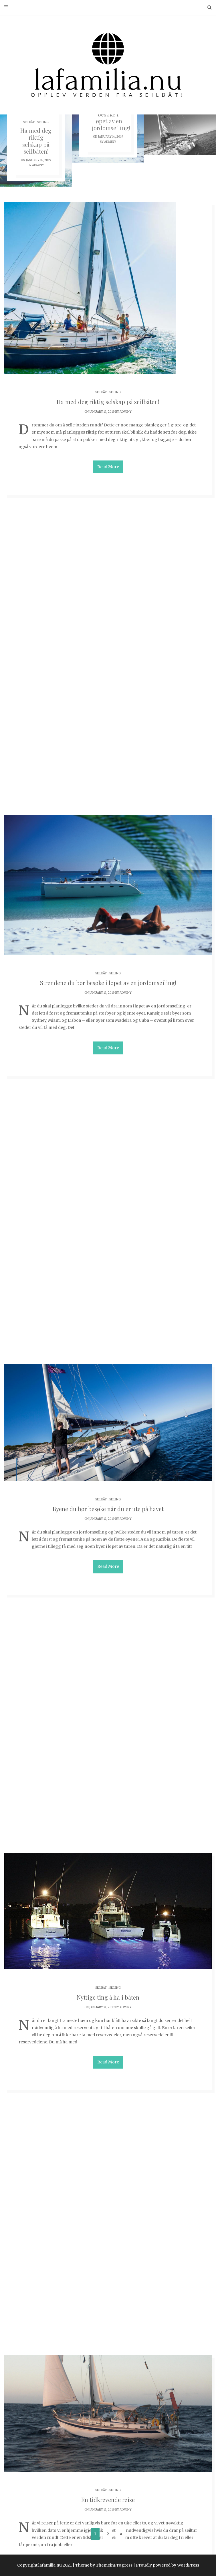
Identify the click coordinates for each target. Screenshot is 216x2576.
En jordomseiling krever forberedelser (108, 1658)
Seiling (43, 122)
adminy (38, 165)
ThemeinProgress (114, 2565)
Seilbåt (29, 122)
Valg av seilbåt (108, 2161)
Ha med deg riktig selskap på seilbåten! (35, 140)
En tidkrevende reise (108, 1425)
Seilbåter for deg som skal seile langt (108, 2421)
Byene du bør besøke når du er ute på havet (108, 929)
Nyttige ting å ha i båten (108, 1173)
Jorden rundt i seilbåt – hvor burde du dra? (108, 1909)
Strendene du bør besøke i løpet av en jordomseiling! (108, 677)
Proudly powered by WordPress (167, 2565)
